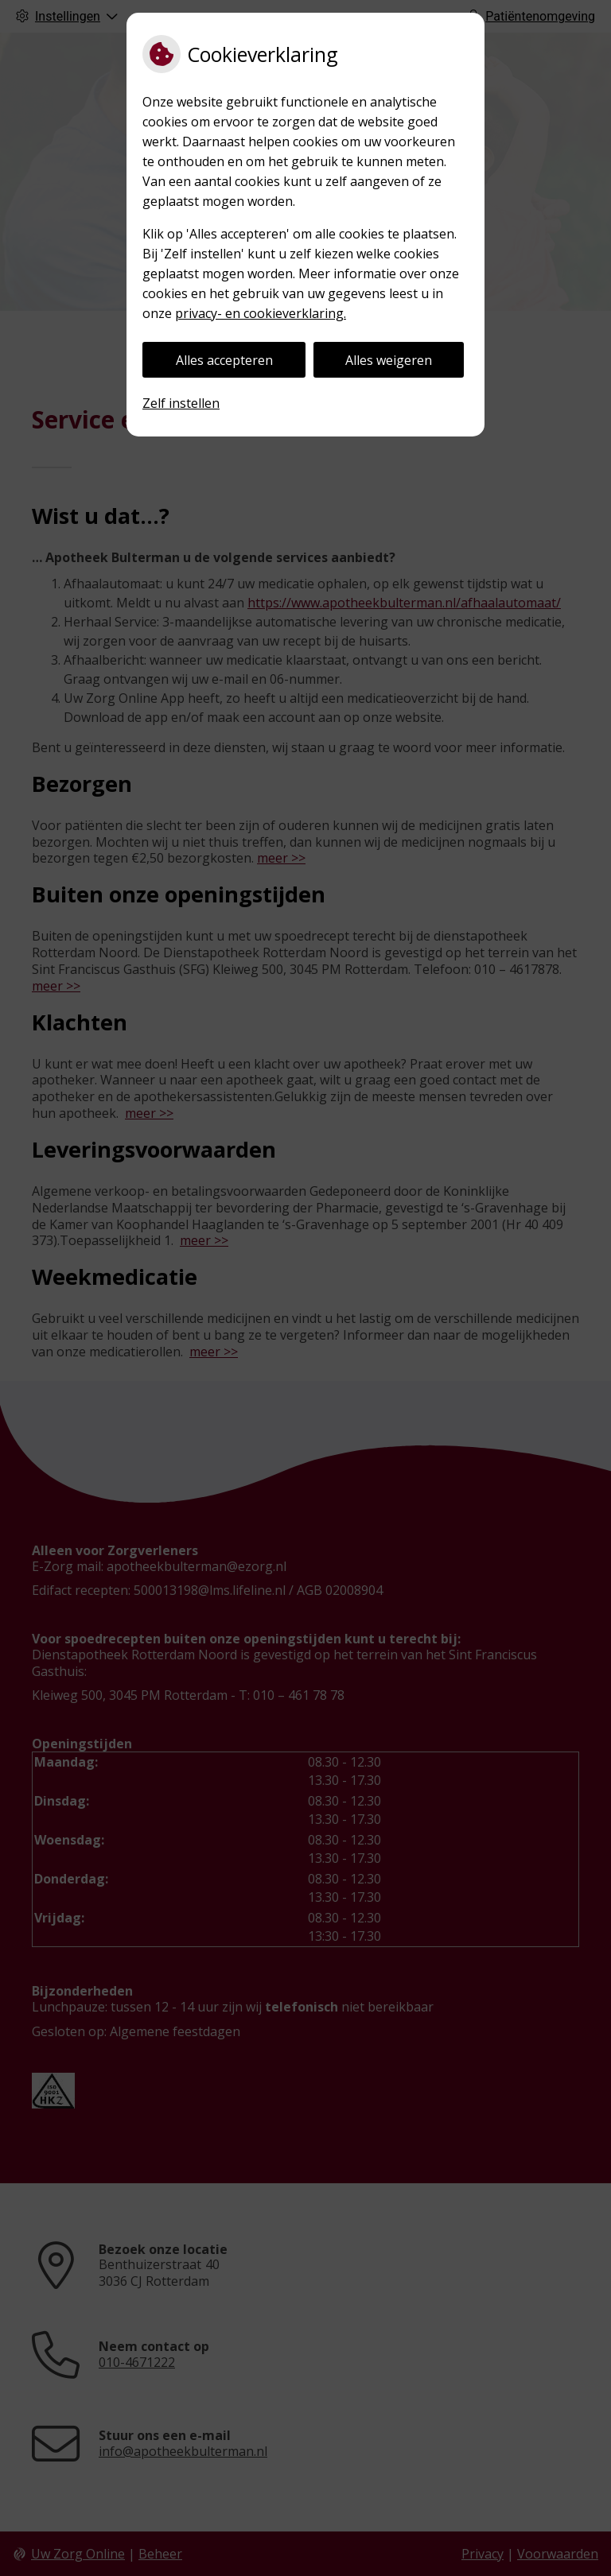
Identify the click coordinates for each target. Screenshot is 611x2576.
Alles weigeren (388, 360)
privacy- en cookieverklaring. (260, 313)
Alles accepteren (224, 360)
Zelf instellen (181, 403)
